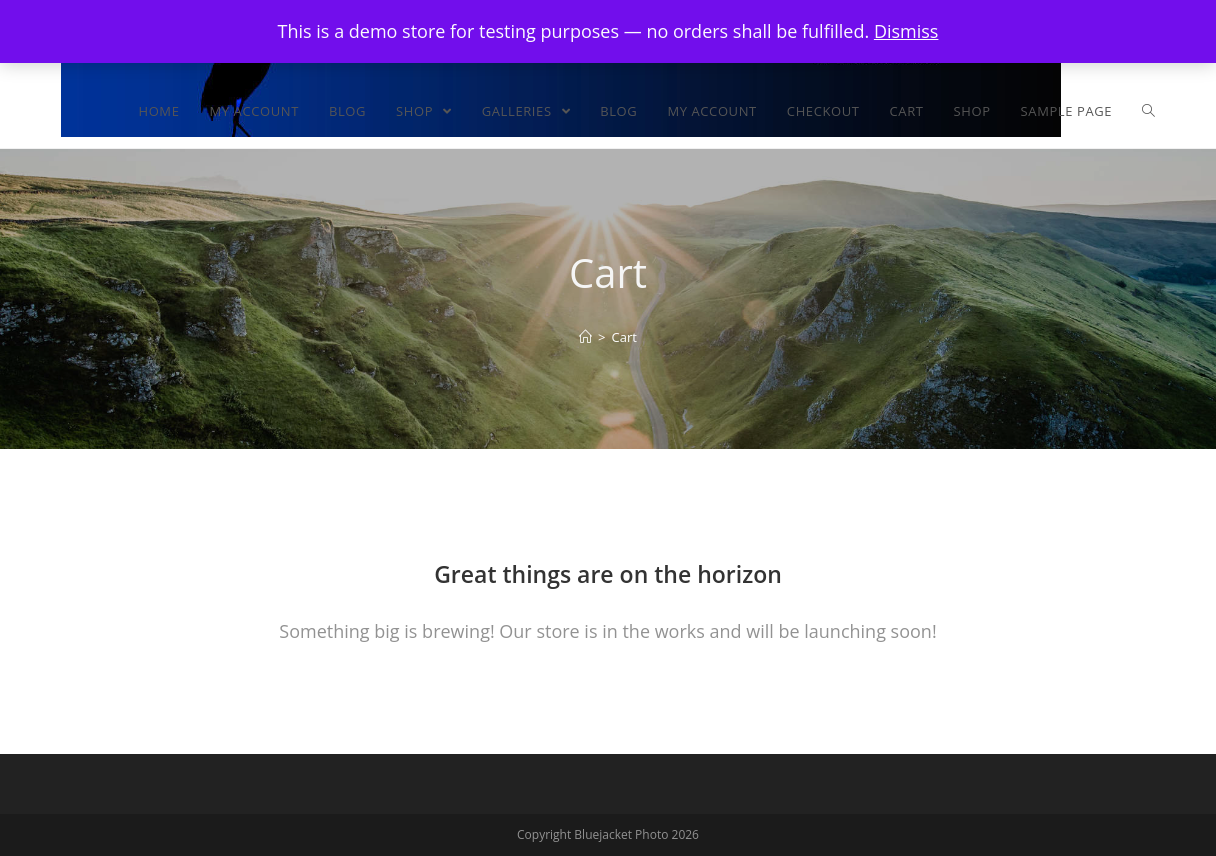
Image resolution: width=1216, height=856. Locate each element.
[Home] (585, 337)
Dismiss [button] (906, 31)
